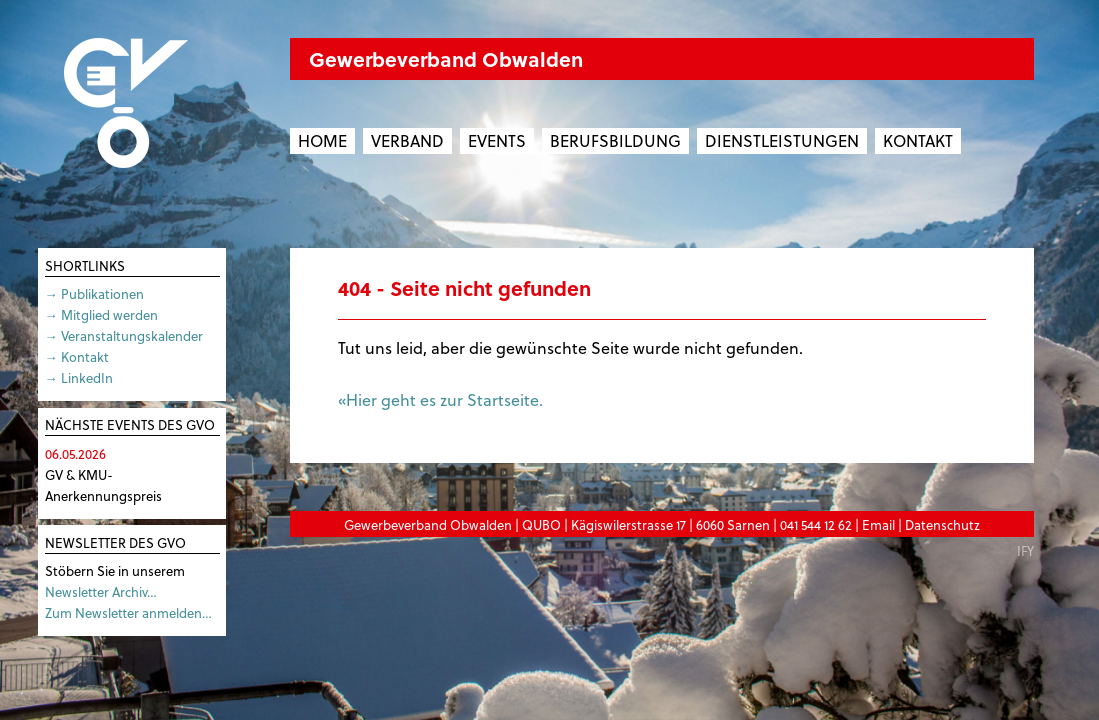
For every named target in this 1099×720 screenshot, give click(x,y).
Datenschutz (942, 524)
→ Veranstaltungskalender (124, 335)
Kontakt (918, 140)
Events (497, 140)
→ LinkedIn (79, 377)
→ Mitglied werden (101, 314)
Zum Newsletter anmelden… (128, 612)
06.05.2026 (75, 453)
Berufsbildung (615, 140)
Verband (407, 140)
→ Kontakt (77, 356)
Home (322, 140)
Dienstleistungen (782, 140)
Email (878, 524)
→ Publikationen (94, 293)
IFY (1025, 550)
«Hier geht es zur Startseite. (440, 399)
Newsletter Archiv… (101, 591)
